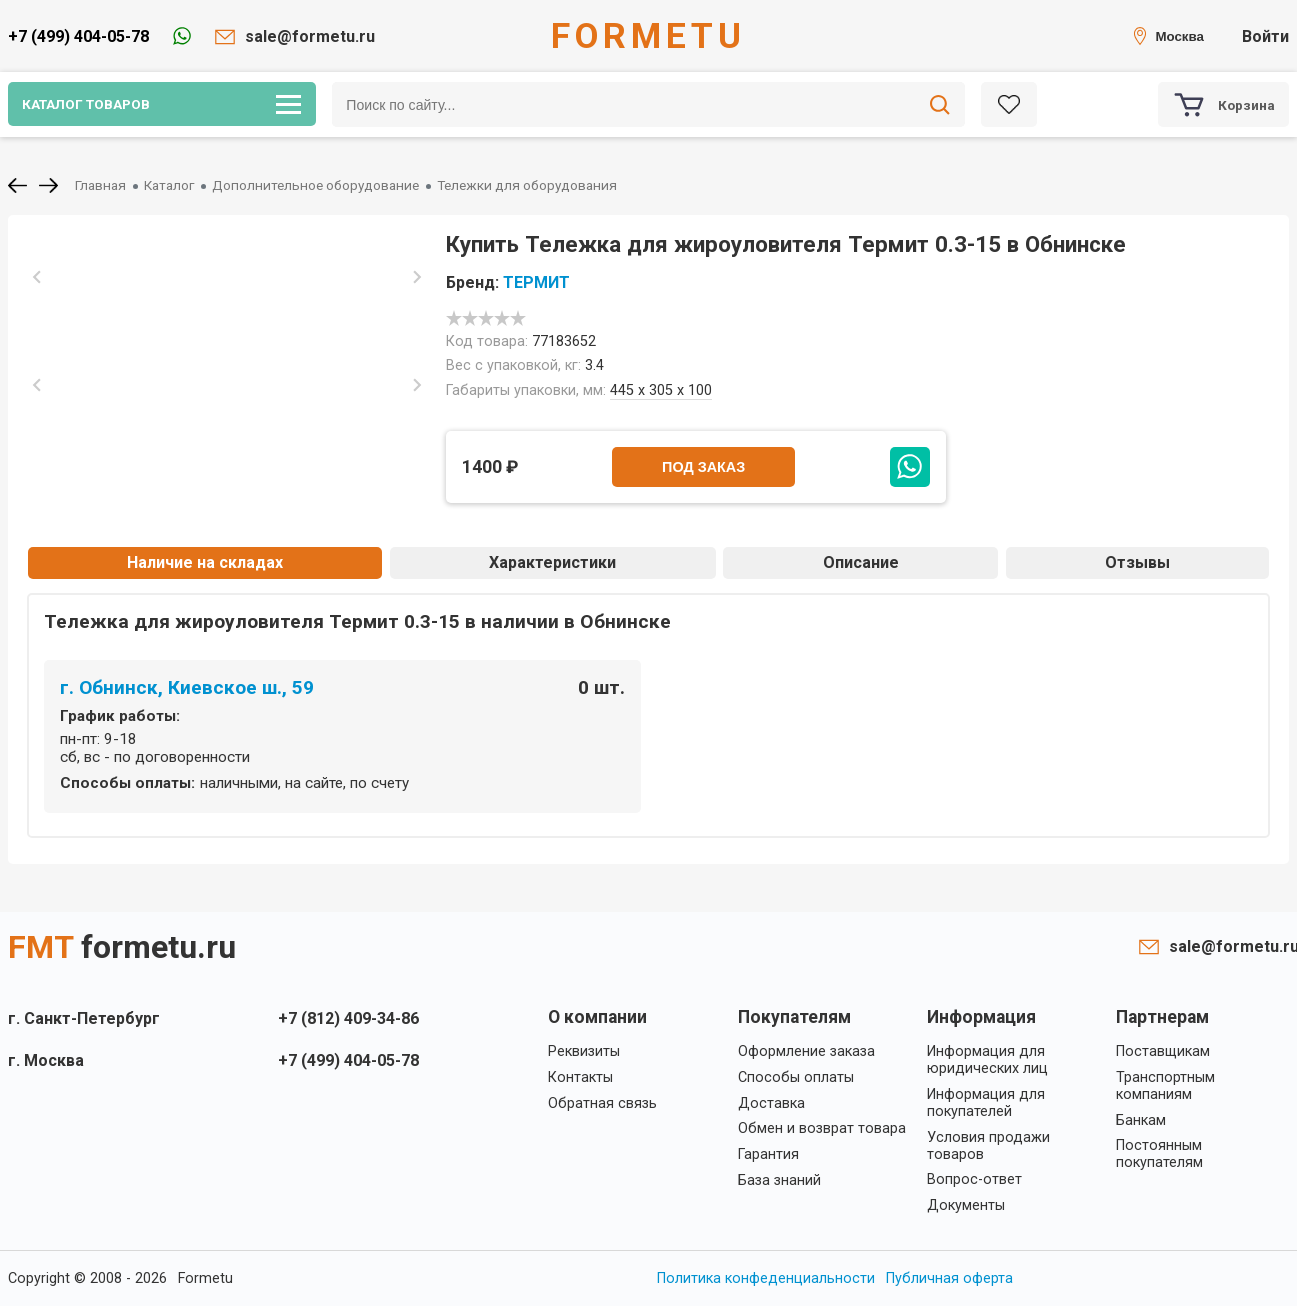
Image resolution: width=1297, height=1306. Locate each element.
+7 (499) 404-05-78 (78, 36)
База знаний (779, 1180)
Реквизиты (584, 1051)
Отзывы (1137, 562)
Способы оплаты (796, 1077)
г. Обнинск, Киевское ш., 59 (187, 687)
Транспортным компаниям (1165, 1086)
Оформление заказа (806, 1051)
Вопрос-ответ (974, 1179)
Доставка (771, 1103)
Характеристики (552, 562)
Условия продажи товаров (988, 1146)
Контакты (580, 1077)
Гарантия (768, 1154)
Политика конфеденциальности (766, 1278)
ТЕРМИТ (536, 282)
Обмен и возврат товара (822, 1128)
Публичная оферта (949, 1278)
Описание (861, 562)
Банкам (1141, 1120)
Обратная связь (602, 1103)
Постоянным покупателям (1159, 1154)
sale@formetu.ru (310, 36)
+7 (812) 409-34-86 (348, 1018)
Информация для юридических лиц (987, 1060)
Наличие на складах (205, 562)
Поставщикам (1163, 1051)
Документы (966, 1205)
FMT (122, 947)
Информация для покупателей (986, 1103)
